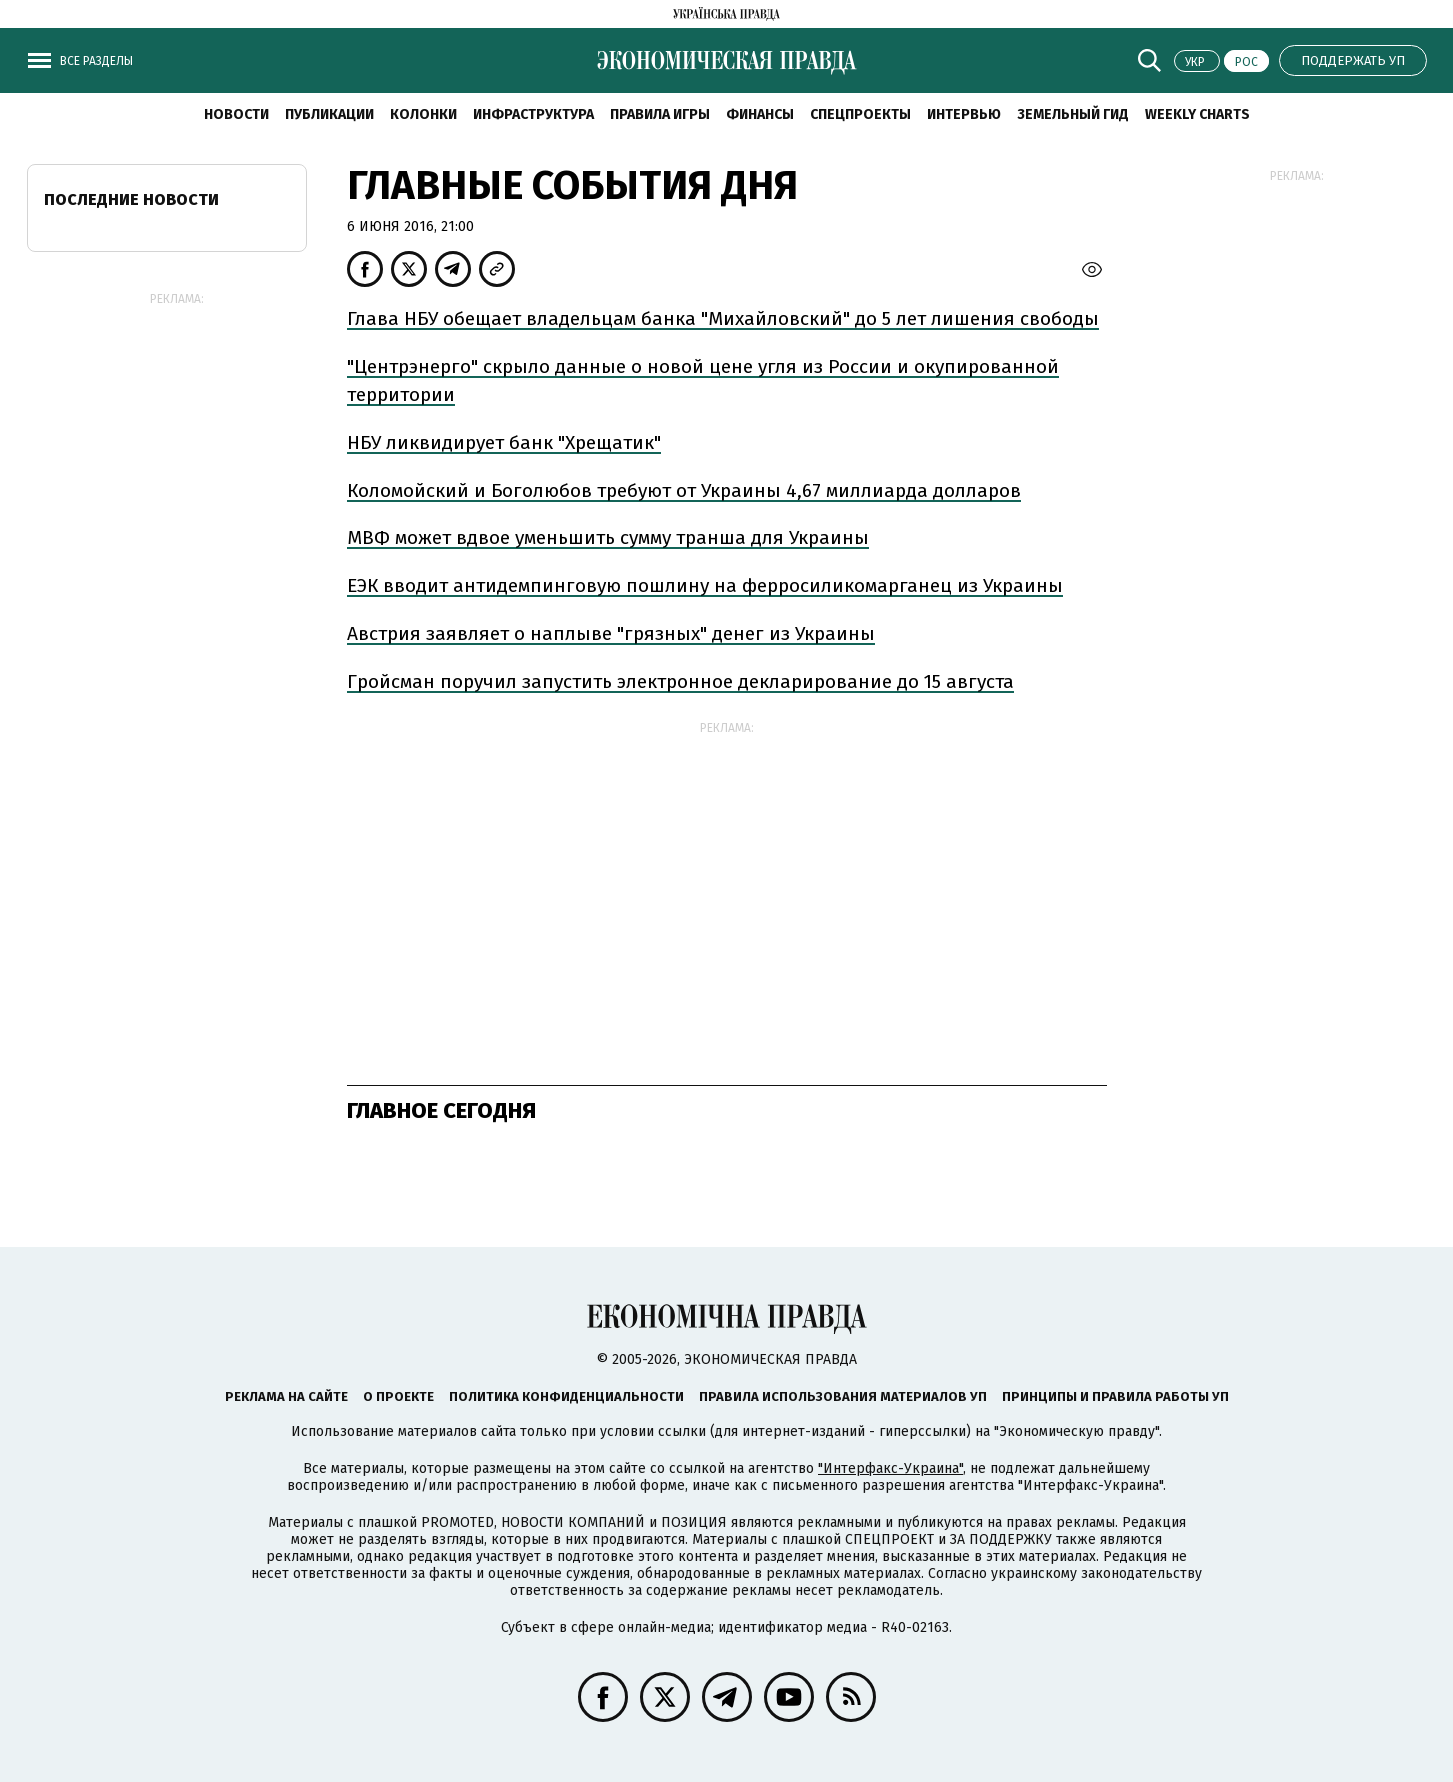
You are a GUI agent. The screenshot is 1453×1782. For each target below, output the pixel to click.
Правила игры (660, 114)
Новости (236, 114)
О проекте (398, 1396)
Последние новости (131, 199)
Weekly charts (1197, 114)
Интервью (964, 114)
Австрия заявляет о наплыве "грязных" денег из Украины (611, 633)
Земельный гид (1073, 114)
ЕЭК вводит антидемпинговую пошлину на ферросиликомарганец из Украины (705, 585)
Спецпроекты (860, 114)
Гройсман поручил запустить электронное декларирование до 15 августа (680, 681)
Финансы (760, 114)
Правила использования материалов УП (843, 1396)
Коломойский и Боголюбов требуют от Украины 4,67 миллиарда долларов (684, 490)
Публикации (329, 114)
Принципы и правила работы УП (1115, 1396)
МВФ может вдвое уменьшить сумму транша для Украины (608, 537)
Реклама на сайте (286, 1396)
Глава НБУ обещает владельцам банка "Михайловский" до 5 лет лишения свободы (723, 318)
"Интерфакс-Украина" (890, 1468)
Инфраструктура (533, 114)
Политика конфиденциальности (566, 1396)
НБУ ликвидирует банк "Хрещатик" (504, 442)
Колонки (423, 114)
